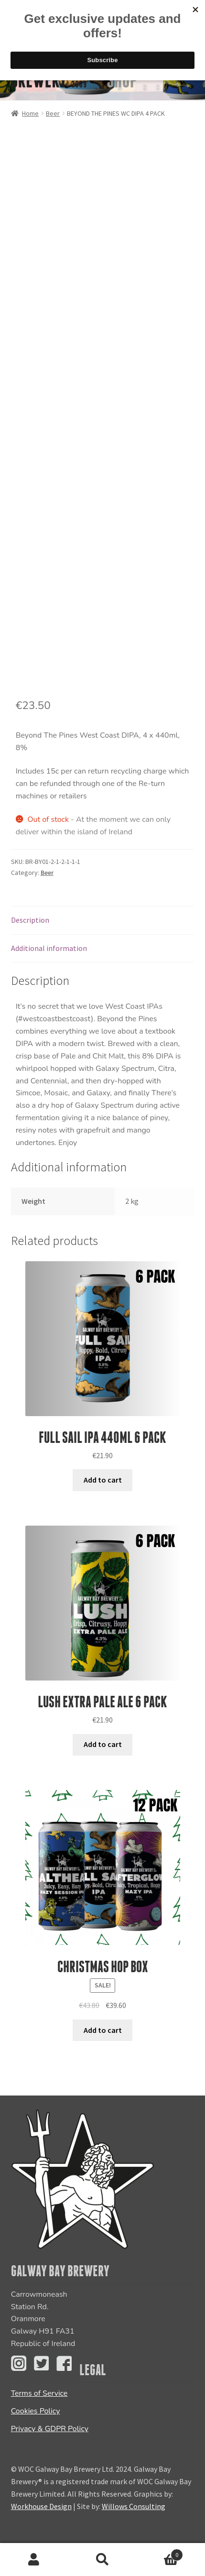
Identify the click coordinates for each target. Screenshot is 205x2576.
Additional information (49, 948)
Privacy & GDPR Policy (49, 2428)
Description (30, 920)
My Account (34, 2559)
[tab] (102, 920)
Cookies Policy (35, 2411)
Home (30, 113)
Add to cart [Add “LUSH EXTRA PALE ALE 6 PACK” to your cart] (103, 1744)
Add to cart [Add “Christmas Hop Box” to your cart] (103, 2030)
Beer (53, 113)
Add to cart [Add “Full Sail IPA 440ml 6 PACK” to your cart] (103, 1479)
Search (102, 2559)
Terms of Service (39, 2393)
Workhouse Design (41, 2506)
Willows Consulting (133, 2506)
